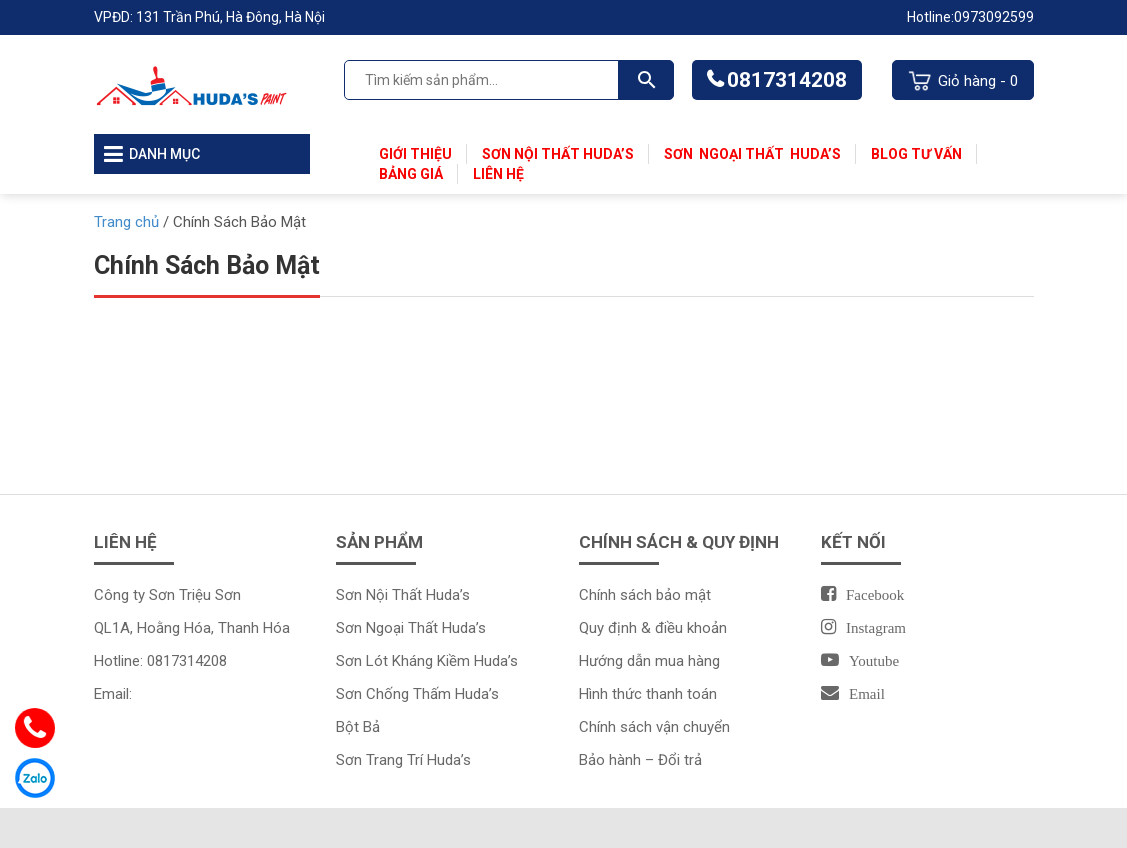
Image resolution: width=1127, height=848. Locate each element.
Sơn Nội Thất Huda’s (558, 154)
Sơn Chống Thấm (395, 694)
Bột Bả (358, 727)
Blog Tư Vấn (916, 154)
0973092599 (994, 17)
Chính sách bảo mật (645, 595)
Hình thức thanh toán (648, 694)
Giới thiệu (415, 154)
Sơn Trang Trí (381, 760)
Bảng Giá (411, 174)
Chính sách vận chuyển (654, 727)
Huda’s (815, 154)
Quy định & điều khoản (653, 628)
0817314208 (787, 80)
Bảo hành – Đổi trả (640, 760)
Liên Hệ (498, 174)
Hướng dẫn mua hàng (649, 661)
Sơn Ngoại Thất (727, 154)
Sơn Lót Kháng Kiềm (405, 661)
